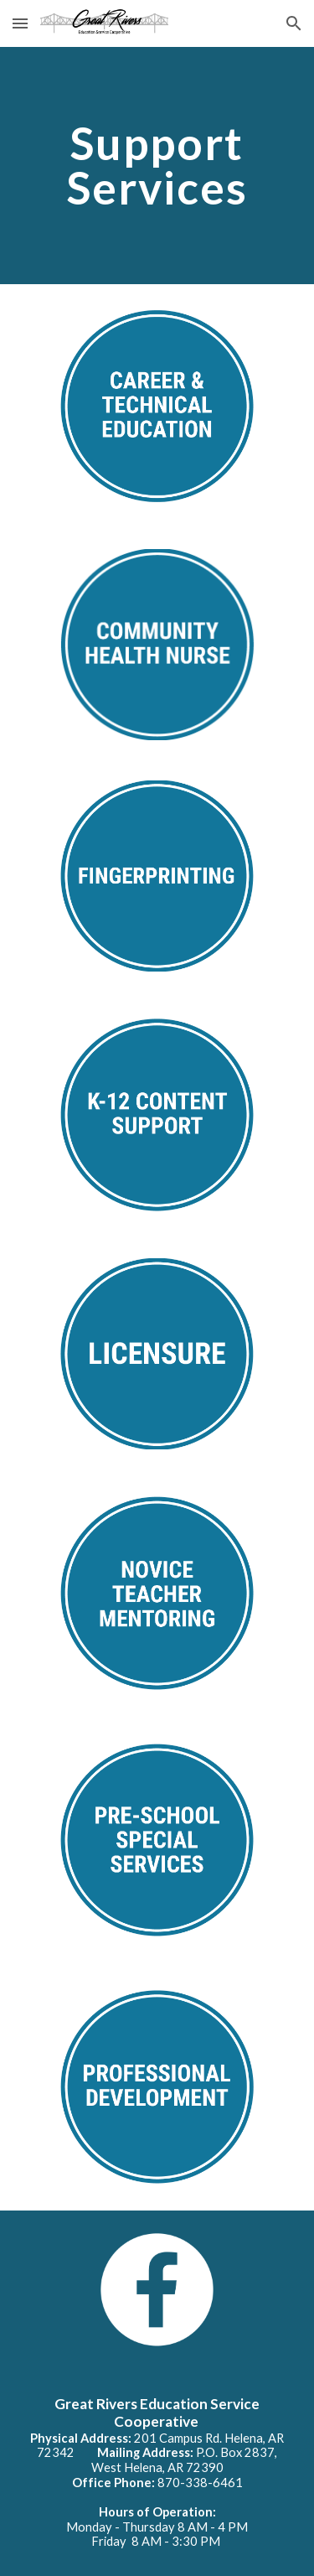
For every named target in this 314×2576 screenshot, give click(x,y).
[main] (157, 165)
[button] (20, 23)
